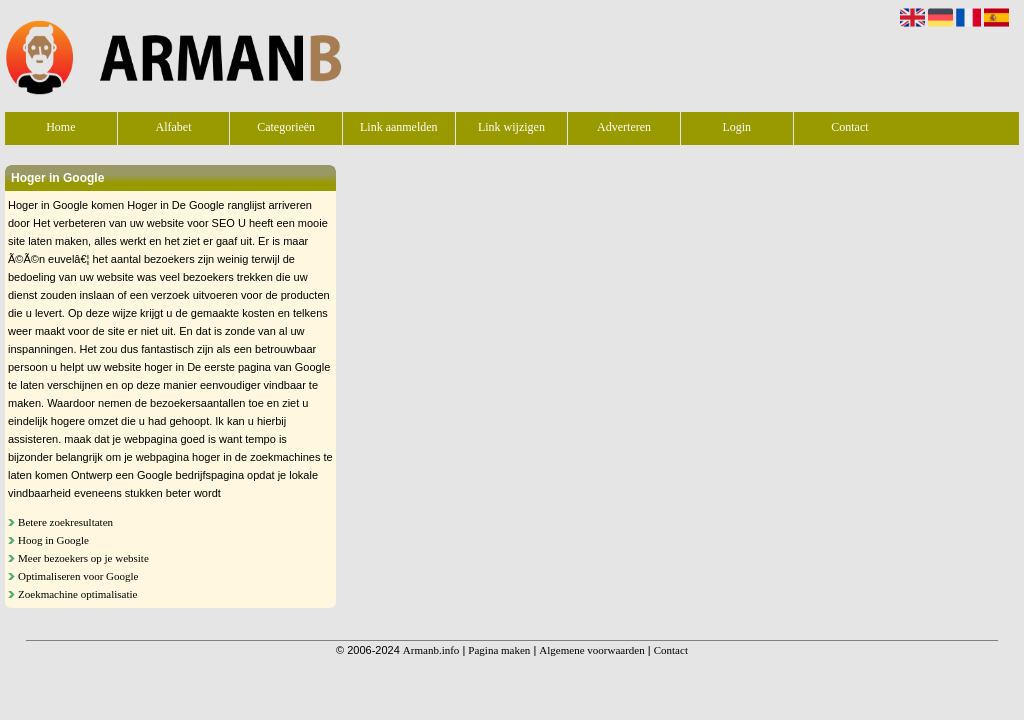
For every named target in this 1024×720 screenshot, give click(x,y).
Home (60, 127)
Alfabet (173, 127)
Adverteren (624, 127)
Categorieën (286, 127)
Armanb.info (431, 650)
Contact (849, 127)
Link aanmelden (399, 127)
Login (736, 127)
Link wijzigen (511, 127)
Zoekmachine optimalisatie (77, 594)
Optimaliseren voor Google (78, 576)
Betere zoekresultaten (65, 522)
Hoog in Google (53, 540)
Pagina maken (499, 650)
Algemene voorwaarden (591, 650)
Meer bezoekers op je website (83, 558)
